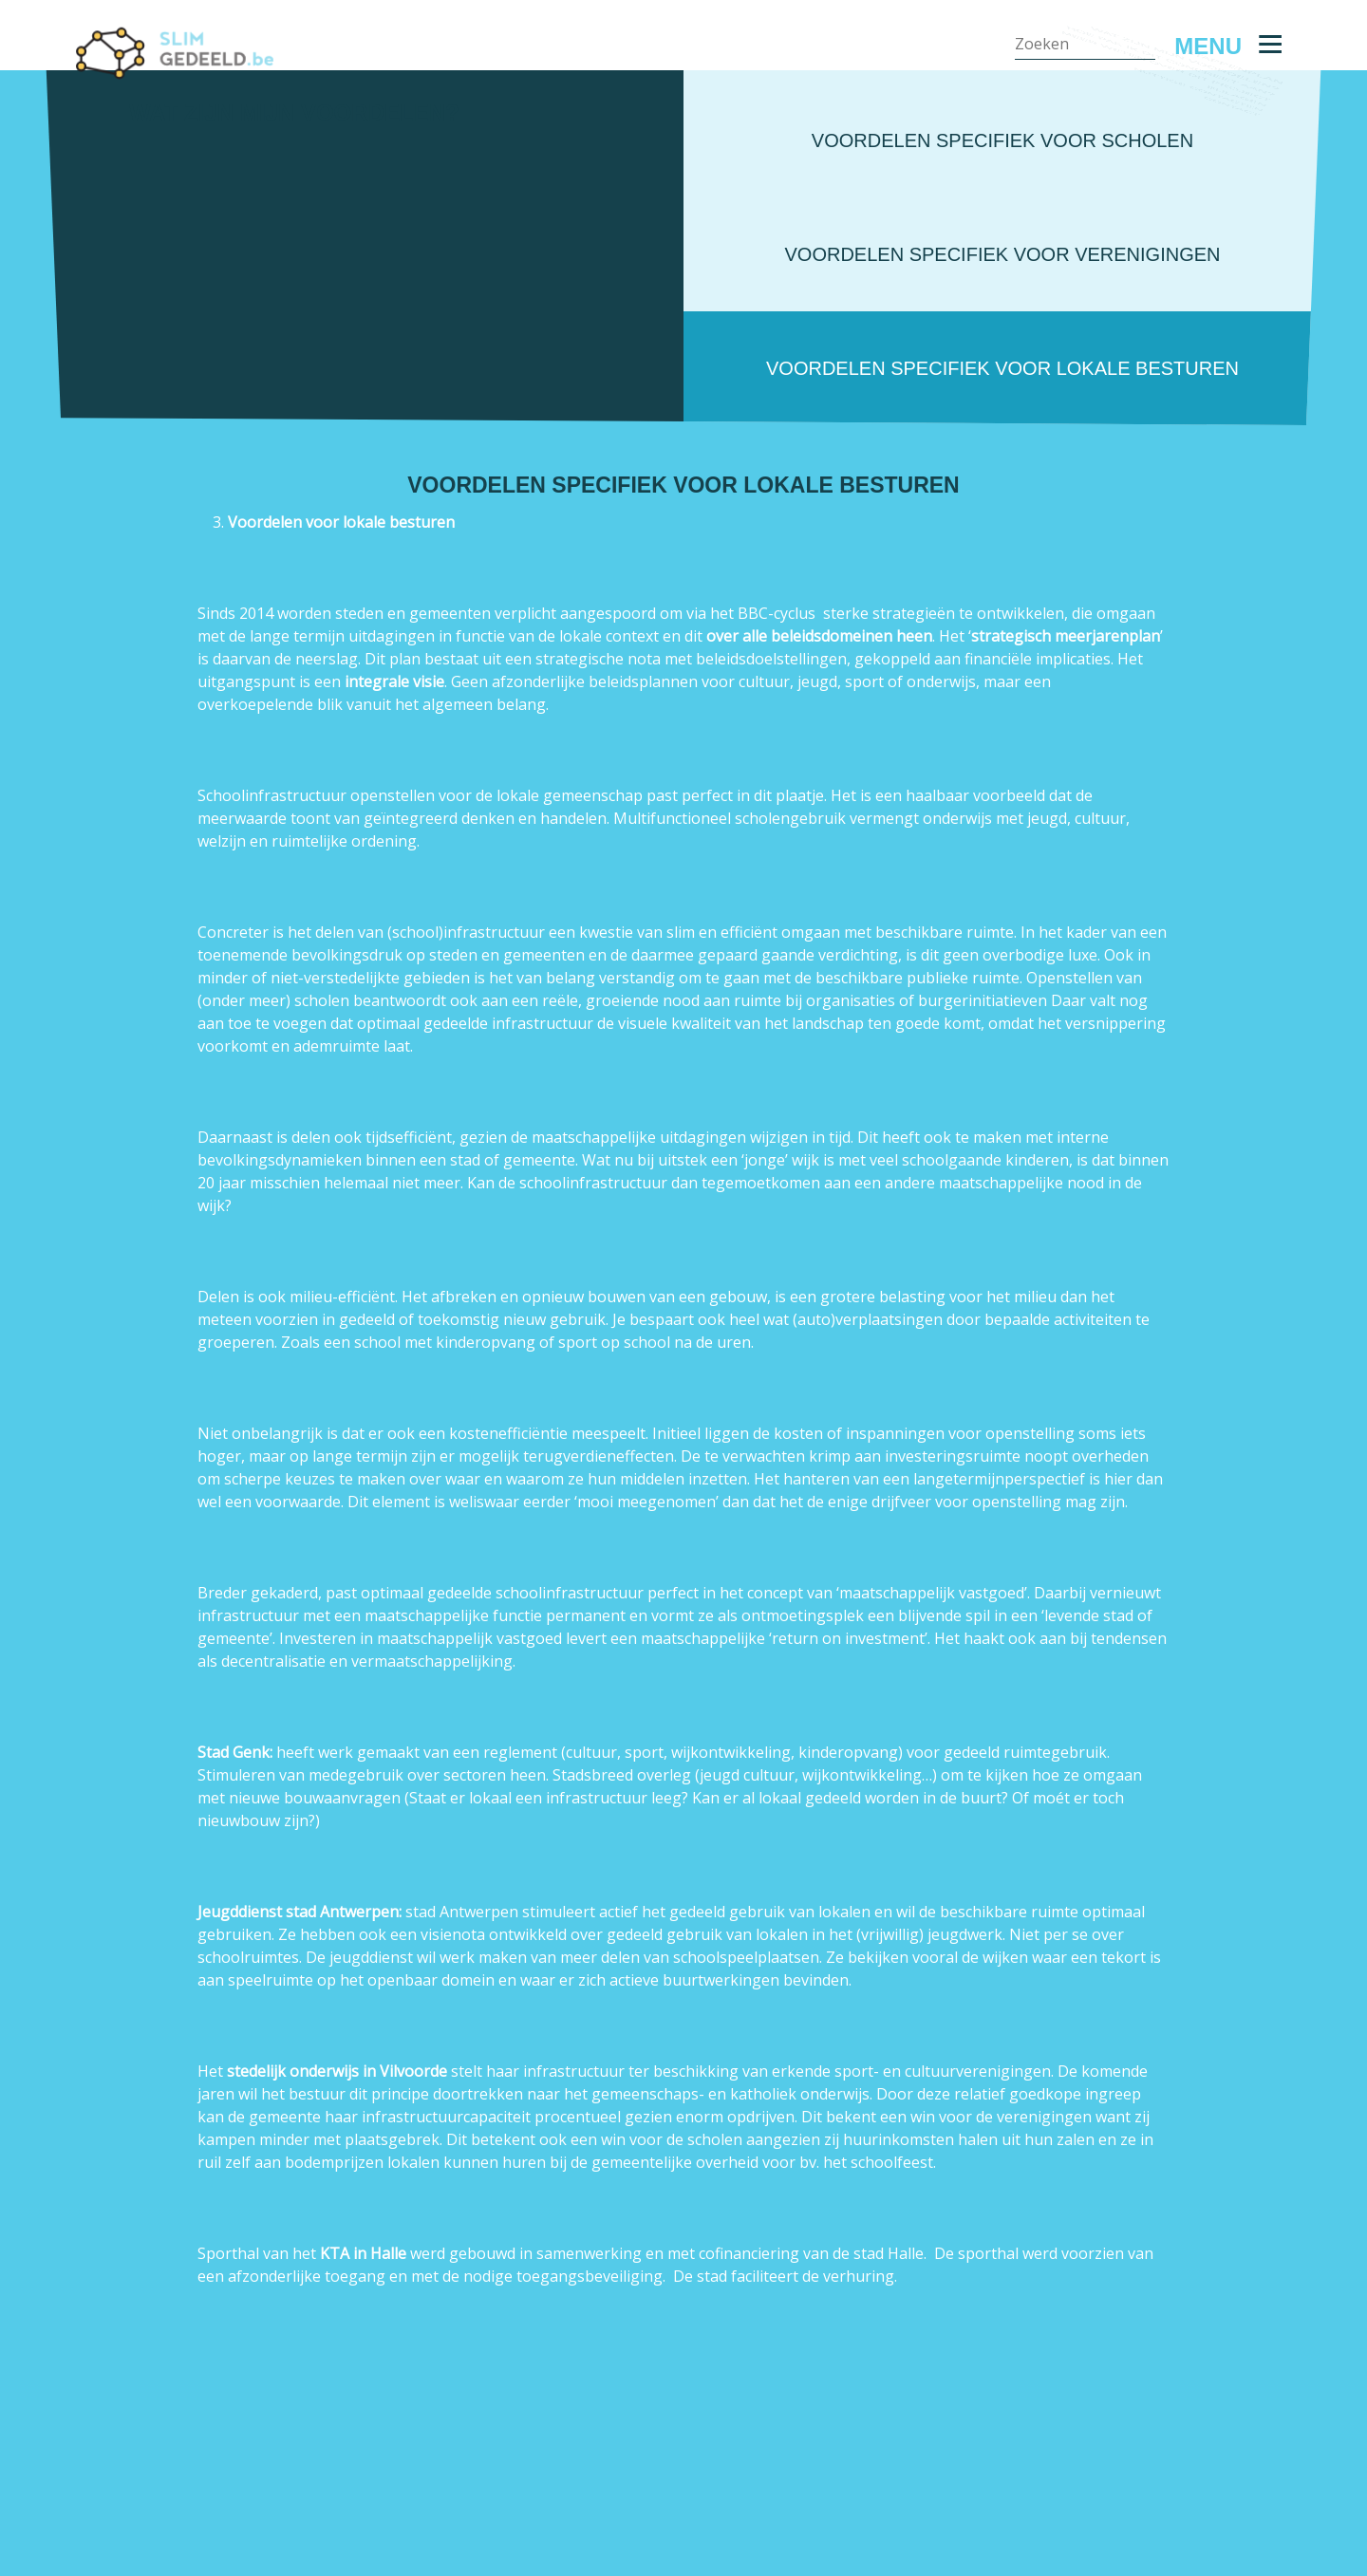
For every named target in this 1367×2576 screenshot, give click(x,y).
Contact (1255, 307)
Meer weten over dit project (1164, 222)
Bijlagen (1254, 250)
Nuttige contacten (1209, 279)
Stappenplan (1236, 136)
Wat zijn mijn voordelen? (1183, 165)
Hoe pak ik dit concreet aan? (1168, 193)
